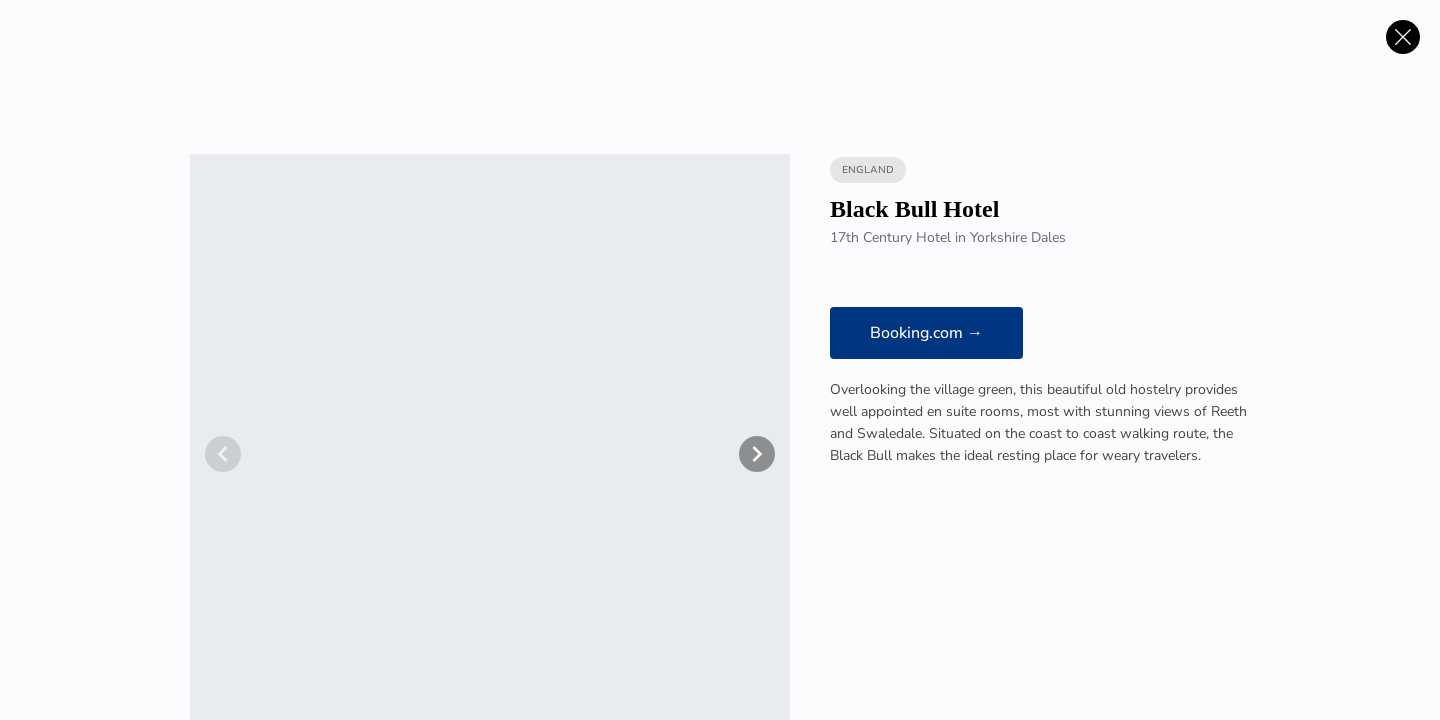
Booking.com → (926, 333)
